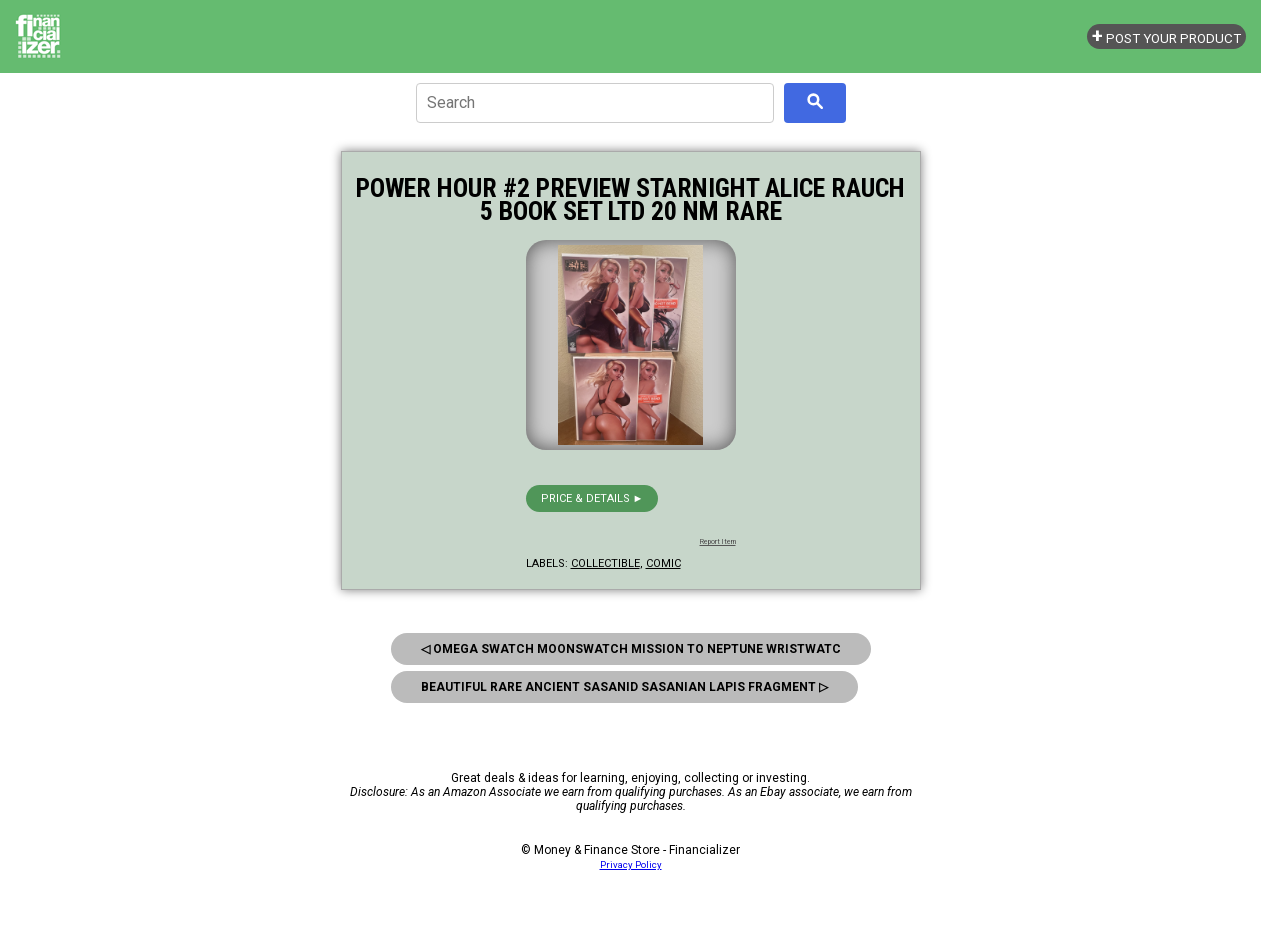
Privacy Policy (631, 864)
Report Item (718, 542)
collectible (605, 563)
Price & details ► (592, 498)
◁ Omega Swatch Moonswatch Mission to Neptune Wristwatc (631, 649)
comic (663, 563)
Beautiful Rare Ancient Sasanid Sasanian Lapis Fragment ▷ (624, 687)
